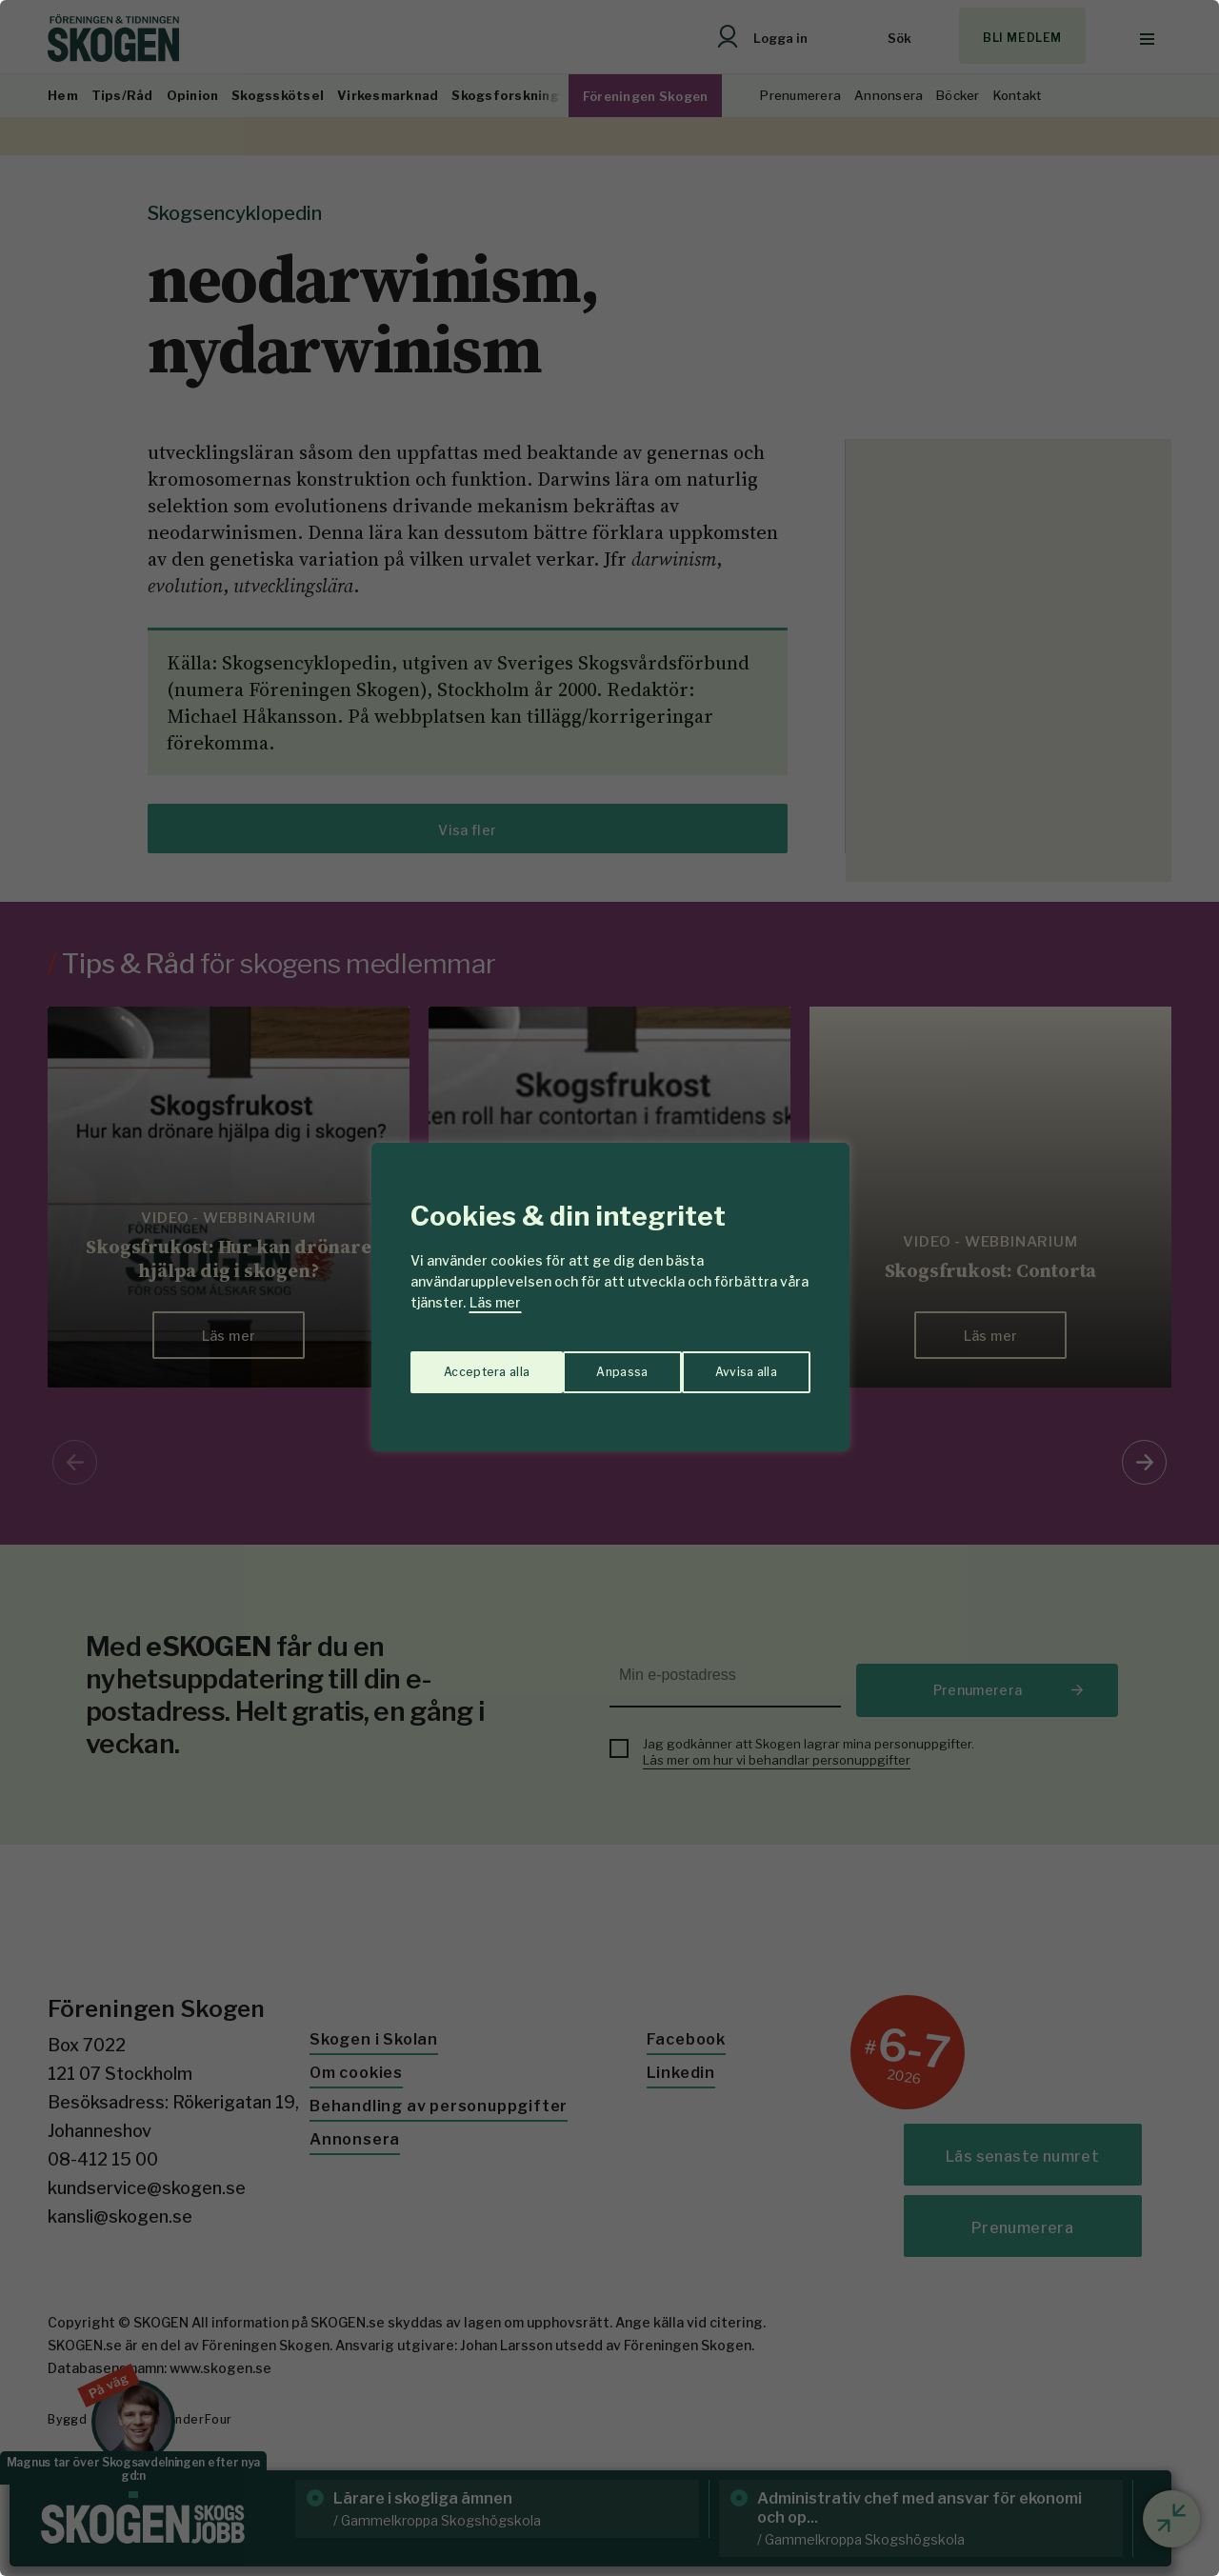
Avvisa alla (589, 1362)
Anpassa (465, 1362)
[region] (609, 1288)
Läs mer (495, 1302)
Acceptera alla (735, 1362)
